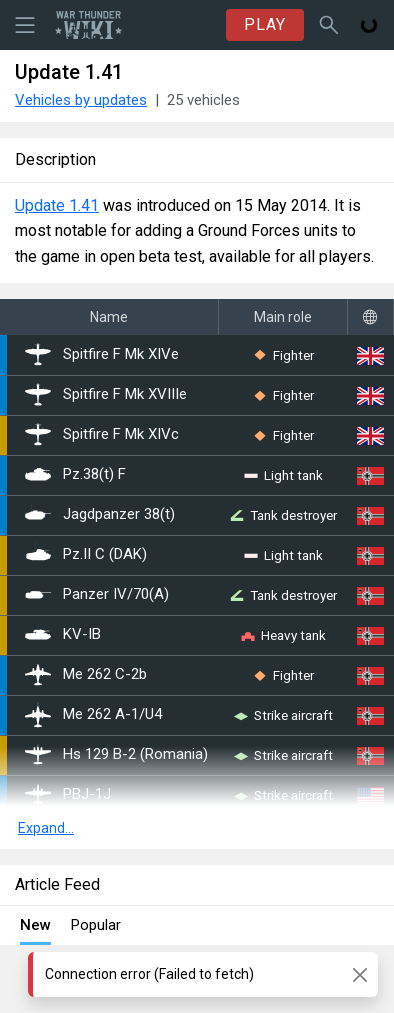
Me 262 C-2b (86, 675)
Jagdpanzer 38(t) (100, 515)
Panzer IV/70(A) (97, 595)
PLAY (265, 24)
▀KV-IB (63, 635)
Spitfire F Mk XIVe (102, 355)
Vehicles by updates (81, 100)
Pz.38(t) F (75, 475)
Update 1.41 (57, 205)
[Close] (359, 974)
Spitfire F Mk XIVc (102, 435)
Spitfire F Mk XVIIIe (106, 395)
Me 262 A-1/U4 (93, 715)
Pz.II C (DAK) (86, 555)
